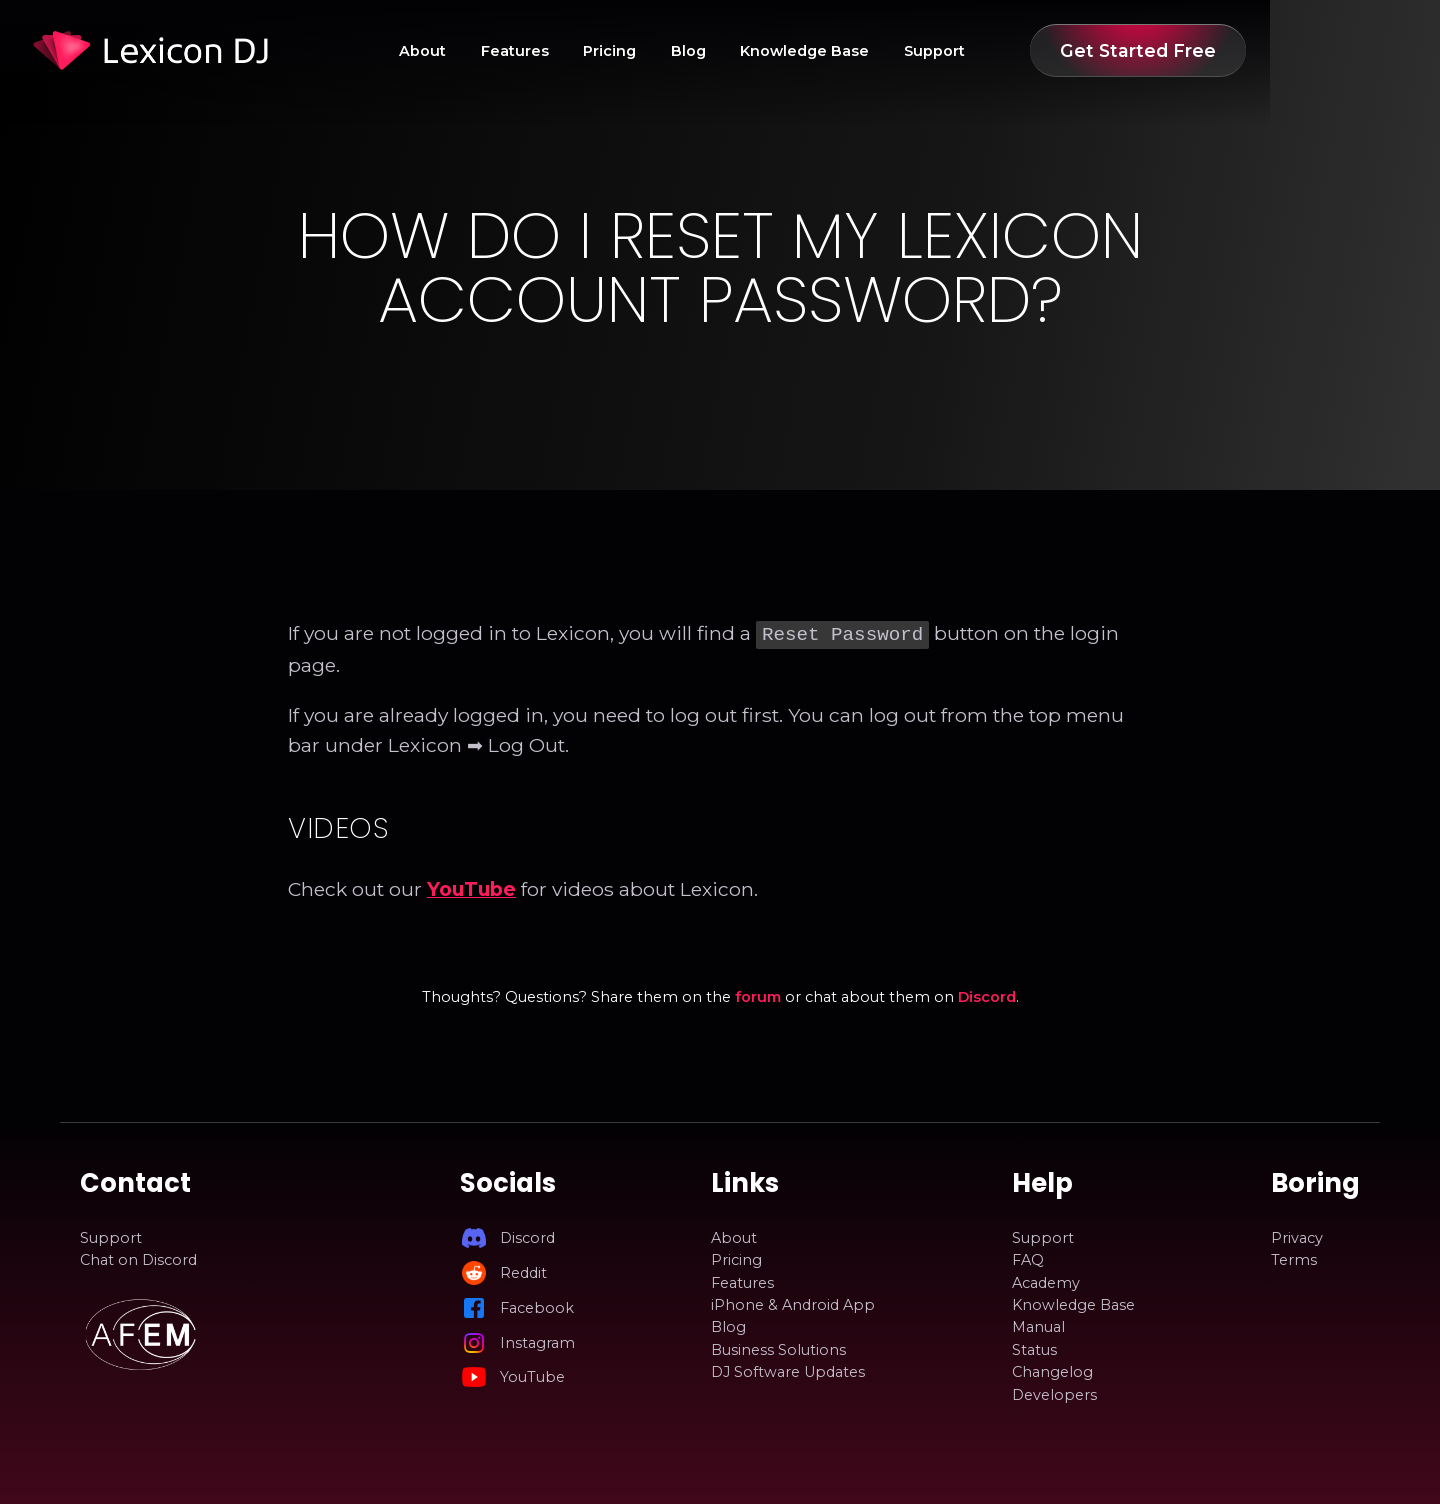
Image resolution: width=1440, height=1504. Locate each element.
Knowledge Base (918, 51)
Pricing (723, 51)
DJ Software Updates (788, 1370)
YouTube (471, 887)
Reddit (523, 1271)
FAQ (1028, 1258)
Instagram (537, 1341)
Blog (802, 51)
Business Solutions (778, 1348)
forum (758, 995)
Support (1048, 51)
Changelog (1052, 1370)
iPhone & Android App (793, 1303)
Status (1034, 1348)
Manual (1038, 1325)
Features (629, 51)
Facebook (537, 1306)
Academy (1046, 1281)
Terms (1294, 1258)
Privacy (1297, 1236)
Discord (987, 995)
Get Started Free (1252, 50)
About (536, 51)
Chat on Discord (138, 1258)
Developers (1054, 1393)
